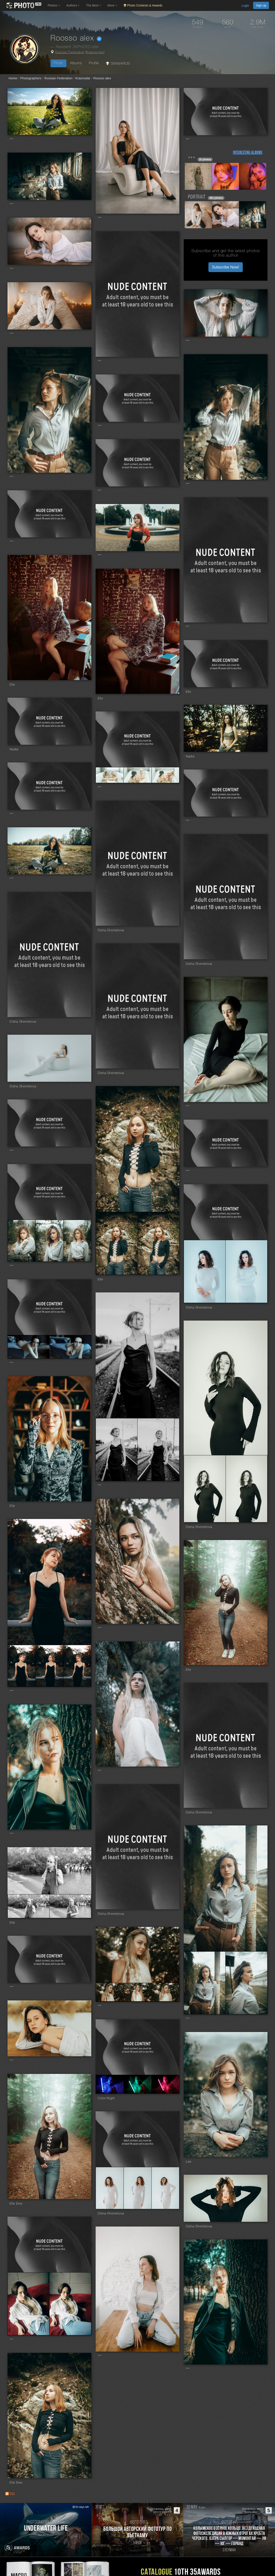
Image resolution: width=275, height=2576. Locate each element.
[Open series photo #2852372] (70, 1906)
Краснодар (95, 52)
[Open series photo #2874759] (165, 775)
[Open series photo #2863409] (21, 1240)
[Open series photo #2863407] (204, 1271)
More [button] (112, 5)
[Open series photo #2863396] (205, 1488)
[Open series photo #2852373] (204, 1983)
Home (13, 78)
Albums (76, 63)
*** (11, 139)
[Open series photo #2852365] (110, 2084)
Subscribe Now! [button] (225, 267)
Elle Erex (16, 2203)
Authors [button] (73, 5)
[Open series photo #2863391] (21, 1666)
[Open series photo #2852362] (110, 2188)
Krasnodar (82, 78)
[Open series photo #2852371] (28, 1906)
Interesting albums (247, 152)
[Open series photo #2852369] (137, 1992)
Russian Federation (69, 52)
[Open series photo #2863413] (158, 1243)
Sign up (261, 5)
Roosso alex (102, 78)
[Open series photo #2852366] (137, 2084)
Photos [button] (54, 5)
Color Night (106, 2098)
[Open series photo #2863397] (246, 1488)
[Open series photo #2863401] (70, 1346)
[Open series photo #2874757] (110, 775)
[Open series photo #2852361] (70, 2304)
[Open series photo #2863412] (116, 1243)
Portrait (197, 197)
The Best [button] (93, 5)
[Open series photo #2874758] (137, 775)
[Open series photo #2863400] (28, 1346)
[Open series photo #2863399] (158, 1449)
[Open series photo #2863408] (246, 1271)
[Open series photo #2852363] (137, 2188)
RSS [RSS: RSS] (12, 2493)
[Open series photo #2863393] (77, 1666)
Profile (94, 63)
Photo (58, 63)
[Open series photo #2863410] (49, 1240)
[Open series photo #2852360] (28, 2304)
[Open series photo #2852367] (165, 2084)
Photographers (30, 78)
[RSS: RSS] (7, 2493)
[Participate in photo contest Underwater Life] (46, 2530)
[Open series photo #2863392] (49, 1666)
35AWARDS (118, 63)
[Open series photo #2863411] (77, 1240)
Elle (12, 684)
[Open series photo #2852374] (246, 1983)
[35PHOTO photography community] (23, 5)
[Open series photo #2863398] (116, 1449)
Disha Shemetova (111, 930)
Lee (188, 2161)
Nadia (14, 749)
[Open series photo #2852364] (165, 2188)
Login (245, 5)
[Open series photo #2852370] (165, 1992)
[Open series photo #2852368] (110, 1992)
